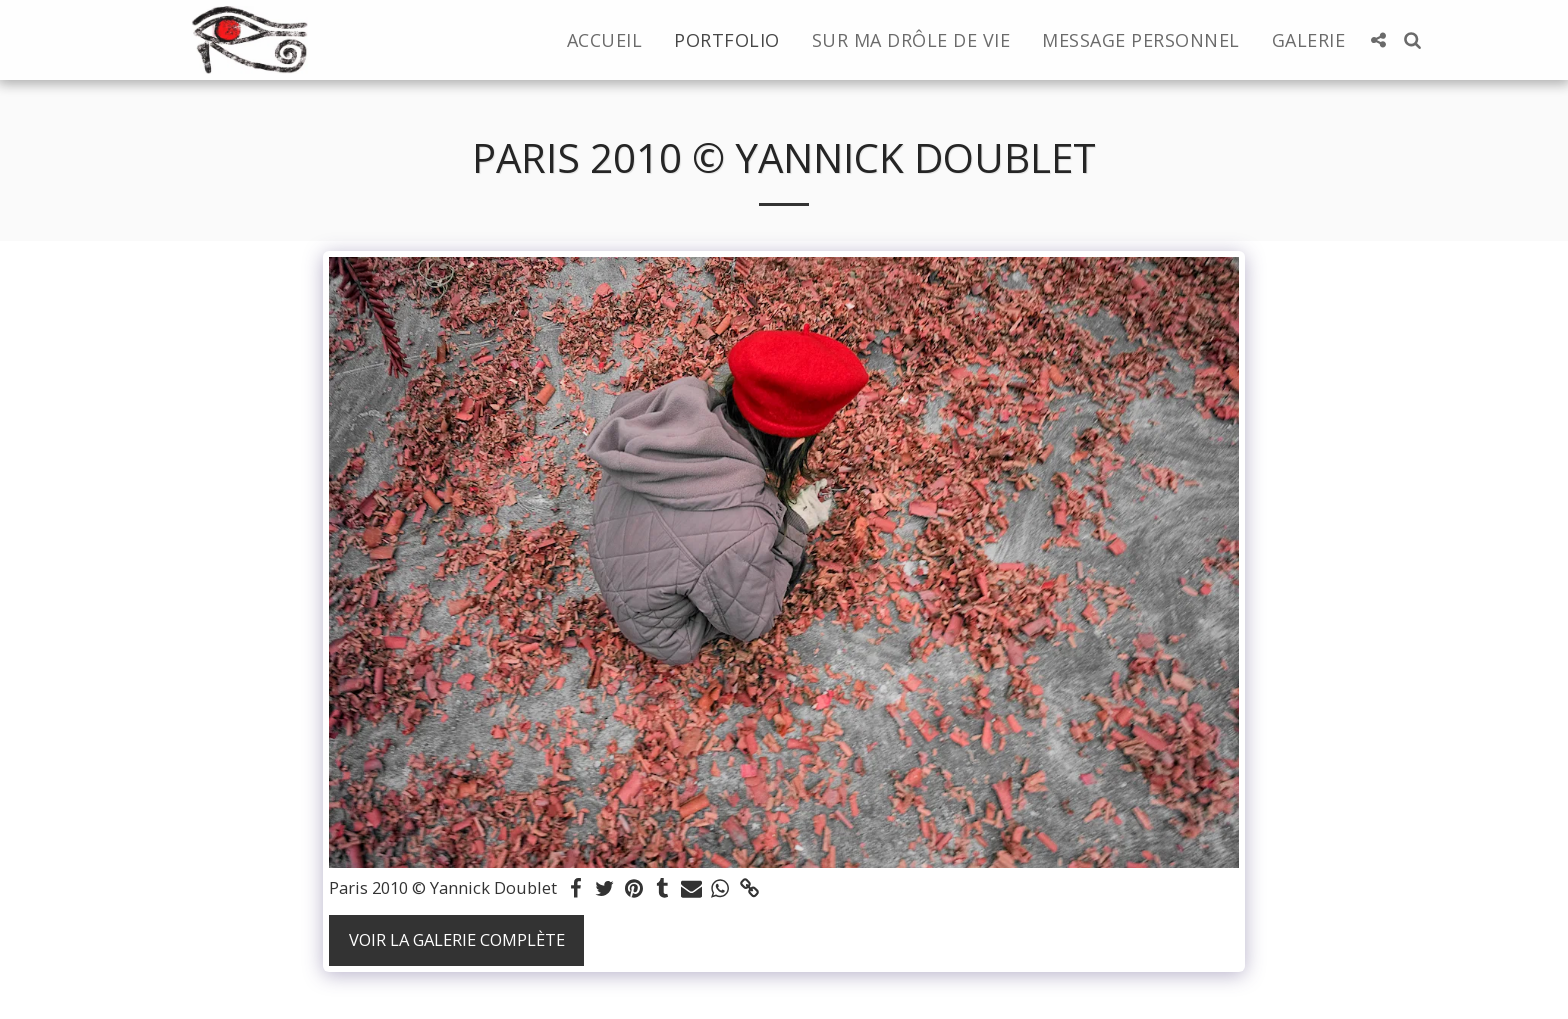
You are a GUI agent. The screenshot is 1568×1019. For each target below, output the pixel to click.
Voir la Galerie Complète (457, 939)
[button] (1378, 40)
